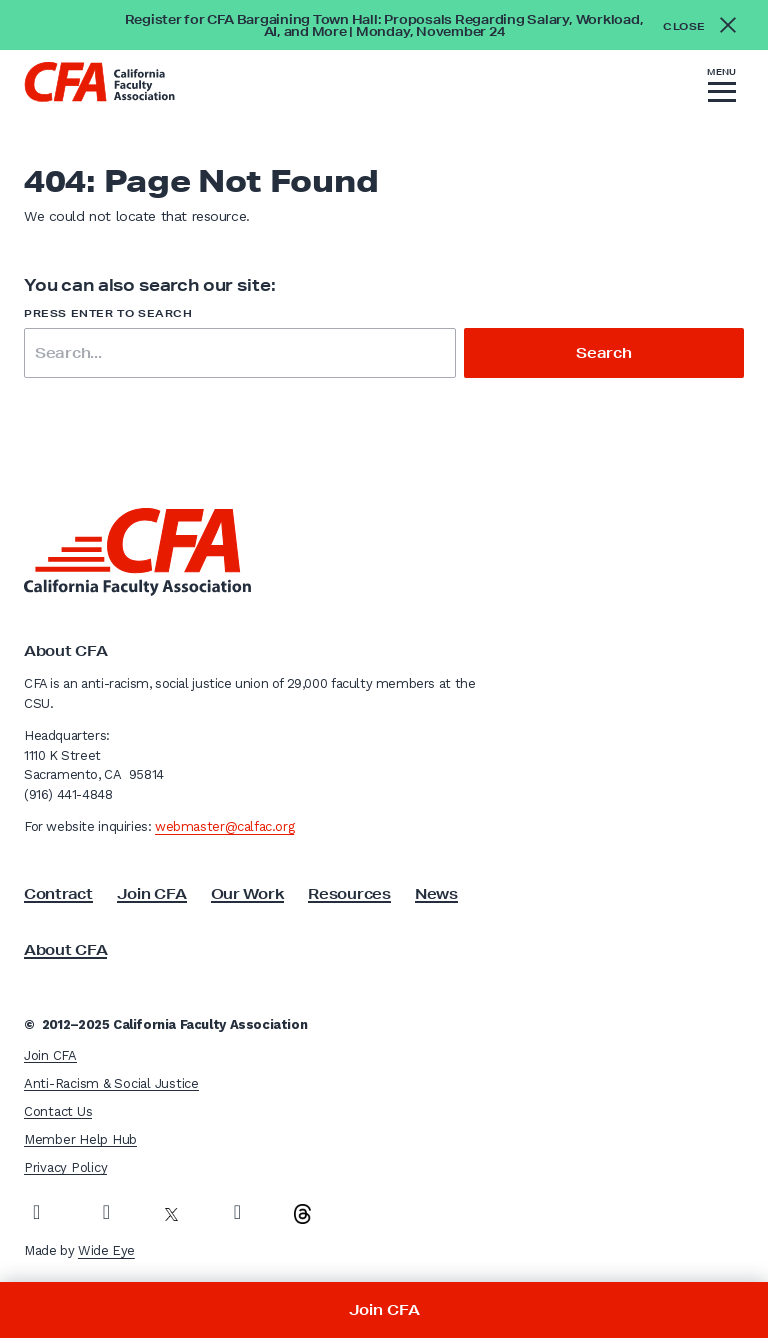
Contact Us (58, 1111)
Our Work (248, 894)
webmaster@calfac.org (224, 826)
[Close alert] (705, 25)
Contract (58, 894)
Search (604, 353)
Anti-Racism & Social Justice (111, 1083)
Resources (349, 894)
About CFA (65, 950)
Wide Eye (106, 1250)
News (436, 894)
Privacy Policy (65, 1167)
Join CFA (152, 894)
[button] (722, 88)
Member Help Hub (80, 1139)
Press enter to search (108, 313)
